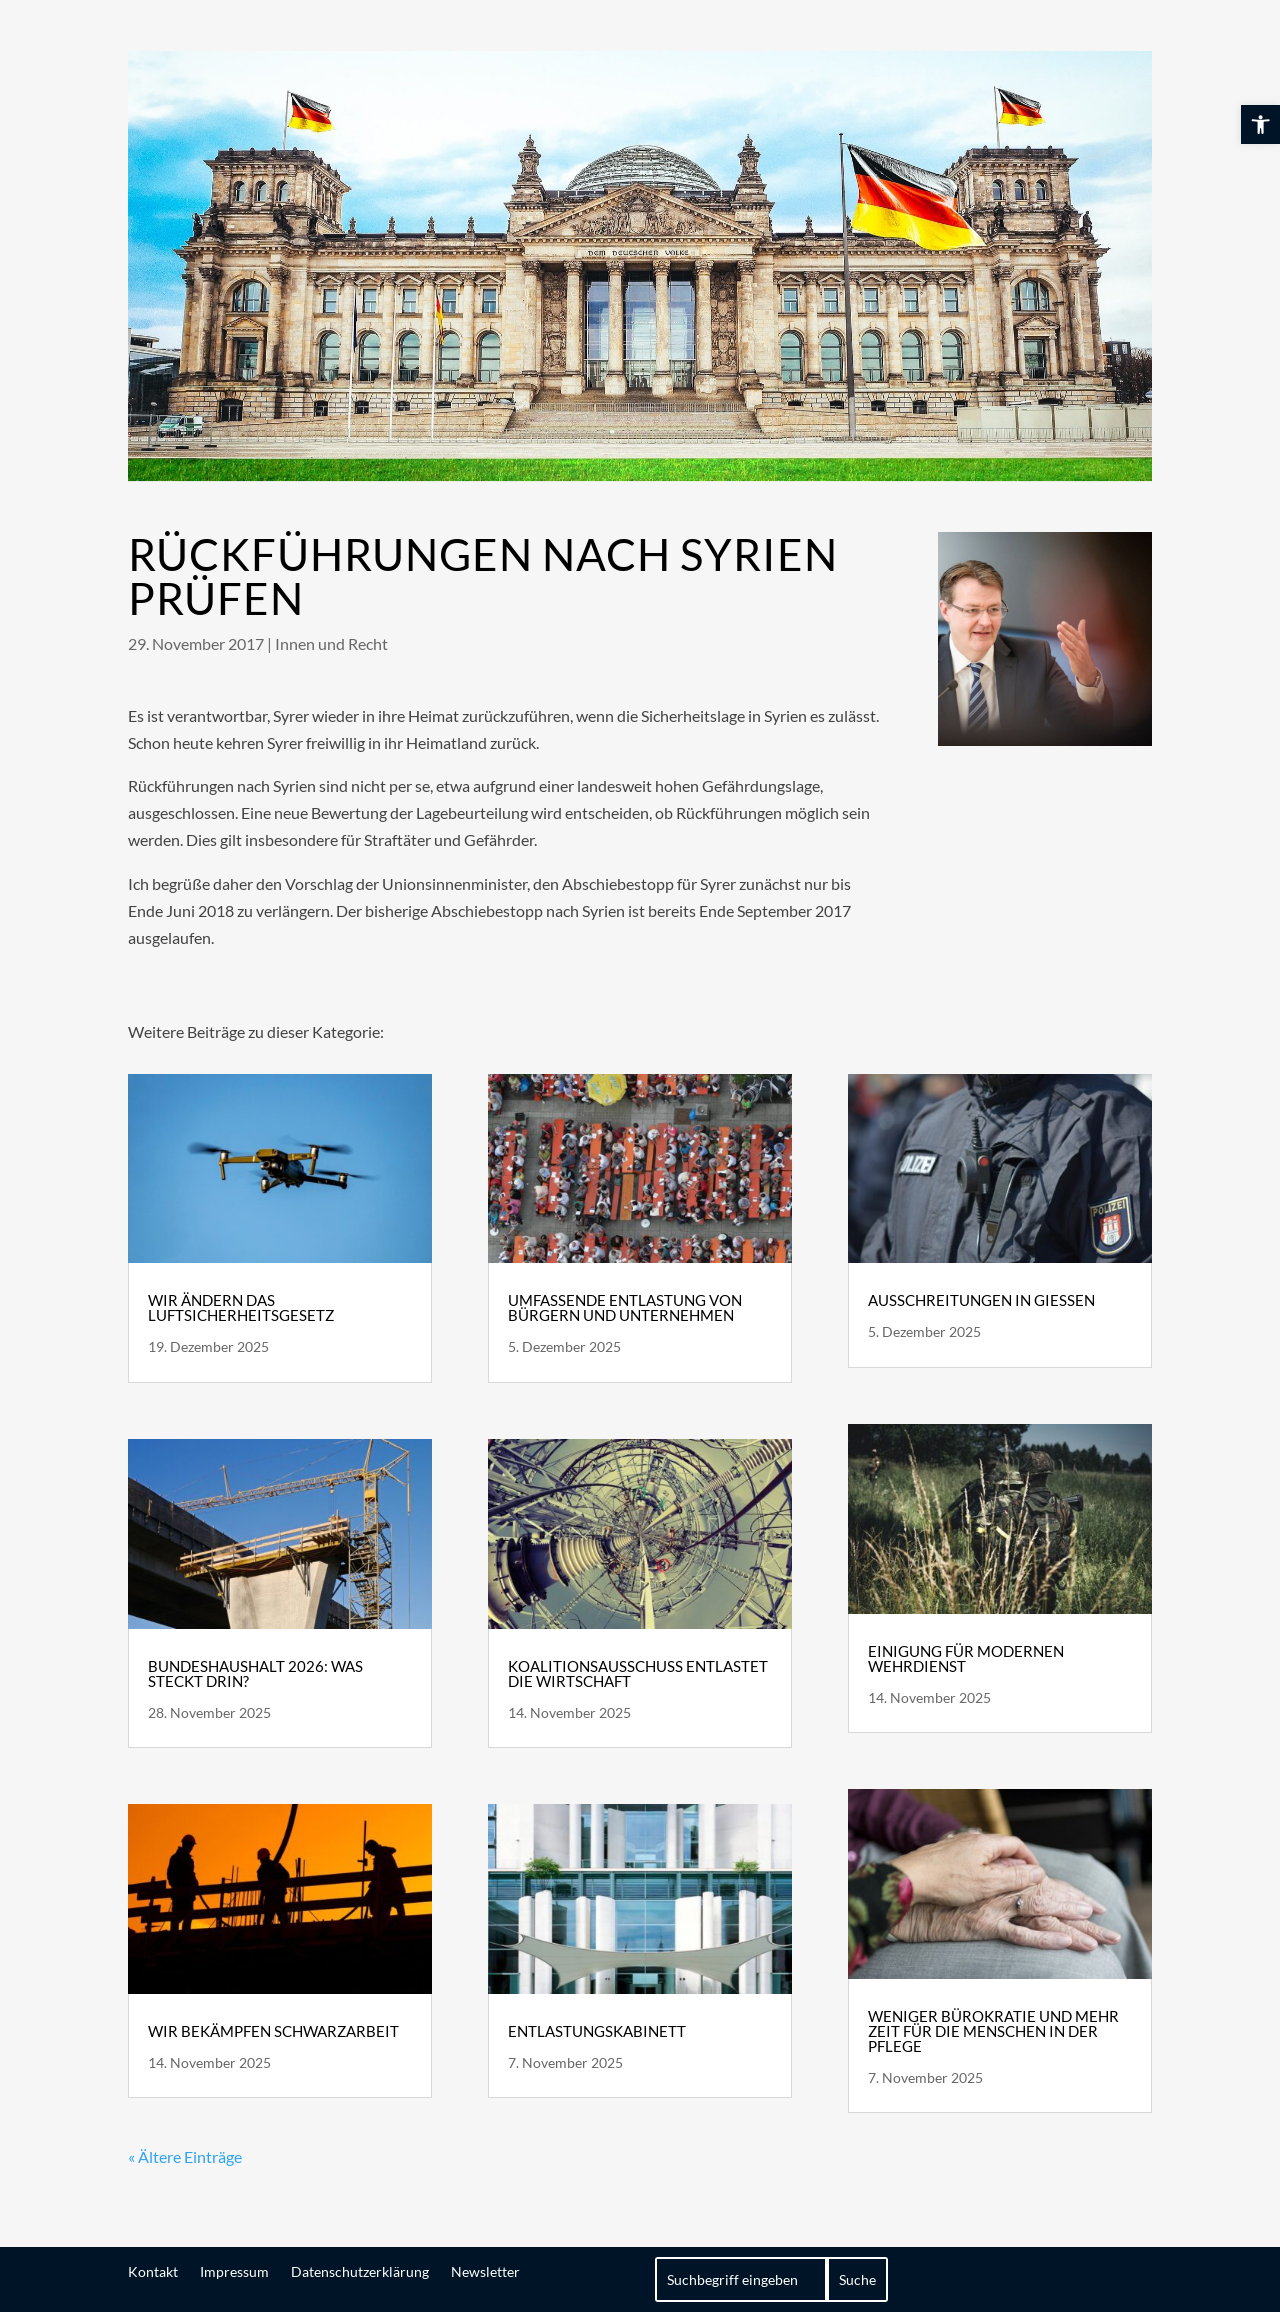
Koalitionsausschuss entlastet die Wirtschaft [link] (638, 1673)
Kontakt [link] (153, 2271)
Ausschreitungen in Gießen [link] (981, 1300)
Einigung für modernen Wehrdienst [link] (966, 1658)
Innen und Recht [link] (331, 643)
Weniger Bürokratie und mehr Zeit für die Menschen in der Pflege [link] (993, 2031)
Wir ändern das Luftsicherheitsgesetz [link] (241, 1307)
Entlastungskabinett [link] (597, 2031)
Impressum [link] (234, 2271)
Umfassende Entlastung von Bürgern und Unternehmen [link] (625, 1307)
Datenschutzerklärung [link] (360, 2271)
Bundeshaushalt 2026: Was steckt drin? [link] (255, 1673)
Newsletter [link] (485, 2271)
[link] (1260, 124)
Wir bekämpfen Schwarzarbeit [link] (273, 2031)
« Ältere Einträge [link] (185, 2156)
